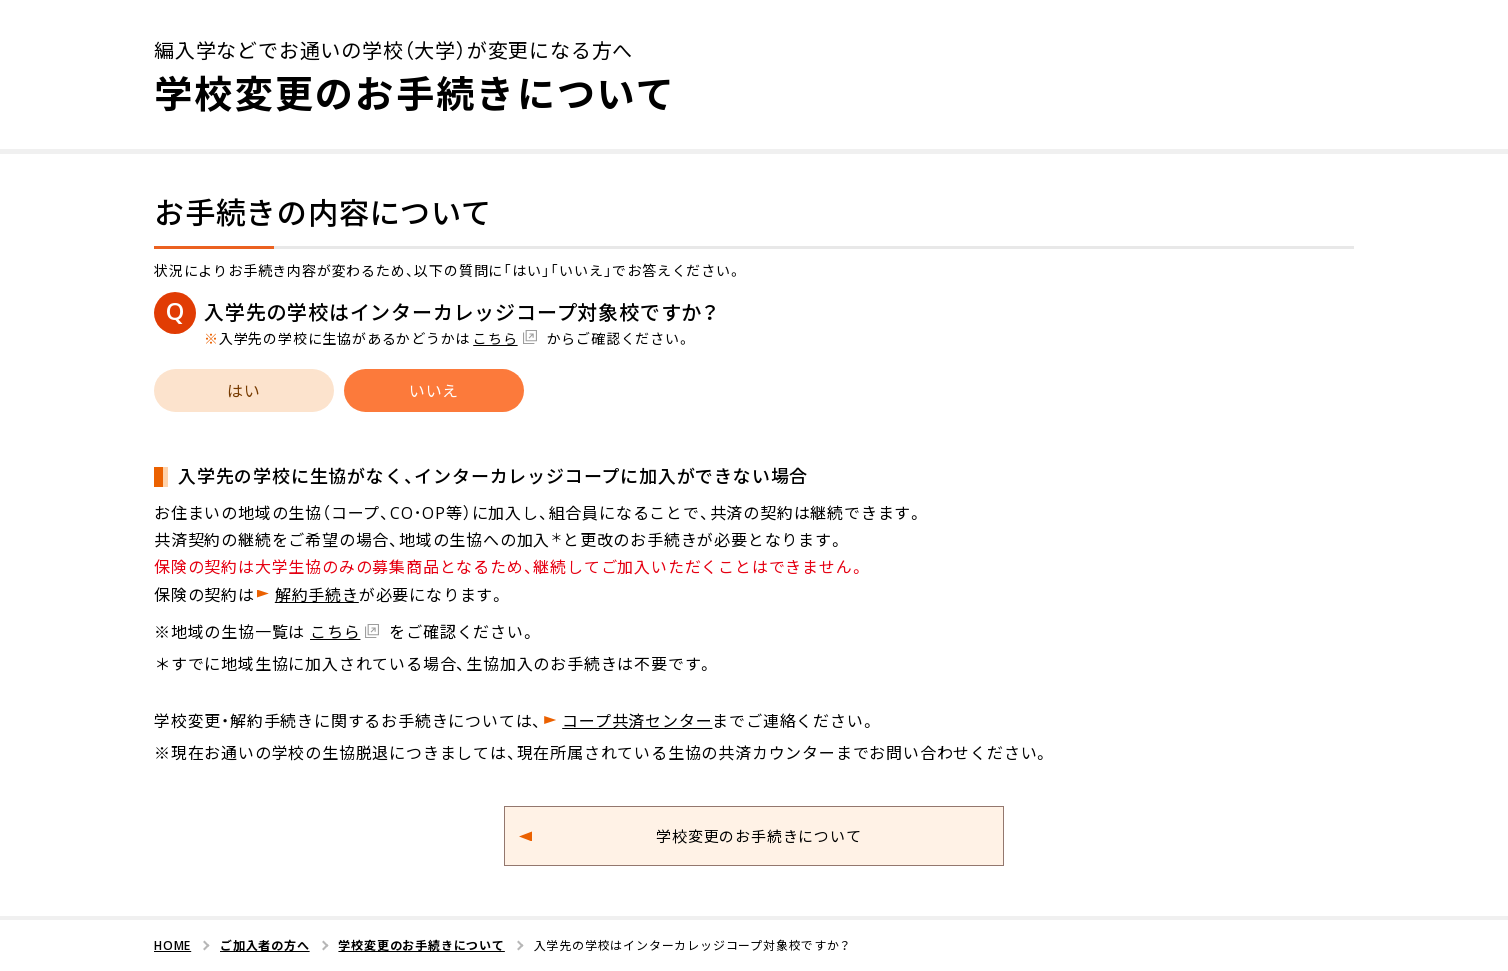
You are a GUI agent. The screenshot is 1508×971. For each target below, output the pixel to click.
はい (244, 390)
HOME (172, 945)
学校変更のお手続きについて (758, 836)
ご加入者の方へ (265, 945)
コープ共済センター (637, 720)
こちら (495, 338)
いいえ (434, 390)
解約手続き (317, 594)
